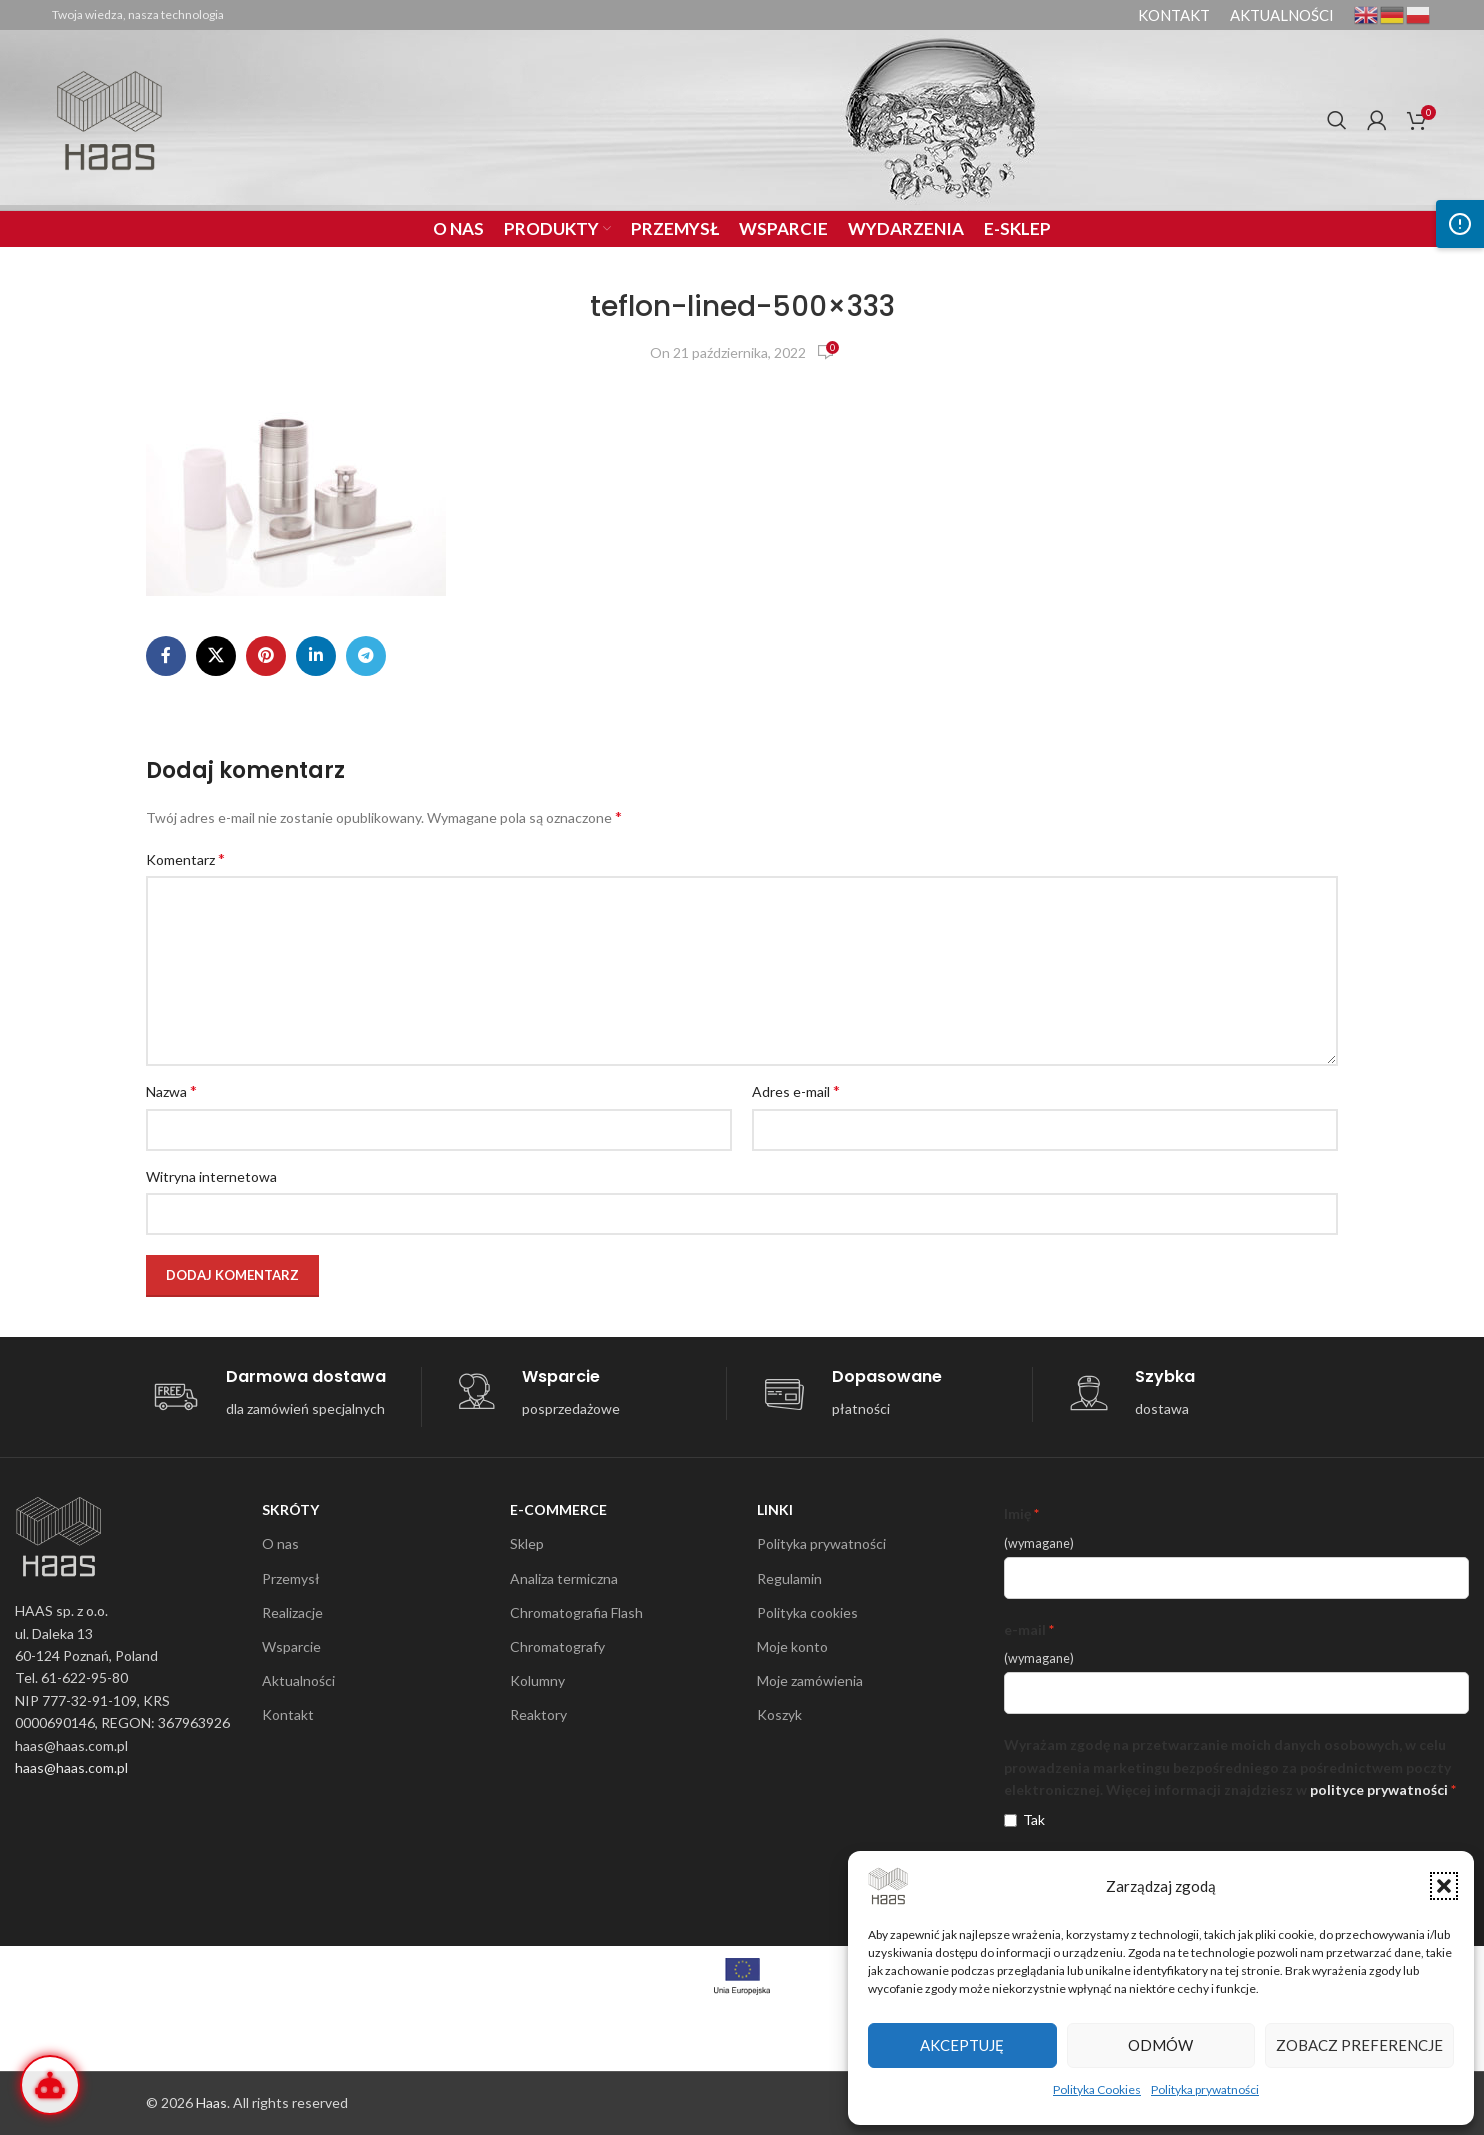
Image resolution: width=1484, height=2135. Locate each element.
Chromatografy (557, 1646)
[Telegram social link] (366, 656)
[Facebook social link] (166, 656)
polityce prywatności (1379, 1789)
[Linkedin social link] (316, 656)
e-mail (1025, 1629)
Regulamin (789, 1578)
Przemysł (291, 1578)
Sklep (527, 1543)
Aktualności (298, 1680)
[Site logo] (109, 118)
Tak (1034, 1819)
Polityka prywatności (1205, 2089)
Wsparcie (291, 1646)
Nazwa (171, 1090)
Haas (211, 2102)
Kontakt (288, 1714)
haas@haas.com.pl (71, 1767)
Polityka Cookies (1097, 2089)
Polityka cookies (807, 1612)
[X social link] (216, 656)
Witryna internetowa (211, 1176)
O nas (280, 1543)
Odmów (1160, 2045)
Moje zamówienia (810, 1680)
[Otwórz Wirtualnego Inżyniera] (50, 2085)
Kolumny (537, 1680)
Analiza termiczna (564, 1578)
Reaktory (538, 1714)
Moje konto (792, 1646)
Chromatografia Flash (576, 1612)
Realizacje (292, 1612)
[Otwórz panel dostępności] (1460, 224)
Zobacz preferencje (1359, 2045)
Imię (1017, 1513)
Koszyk (779, 1714)
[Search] (1337, 120)
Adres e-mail (796, 1090)
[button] (1444, 1886)
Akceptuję (962, 2045)
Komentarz (185, 858)
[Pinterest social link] (266, 656)
